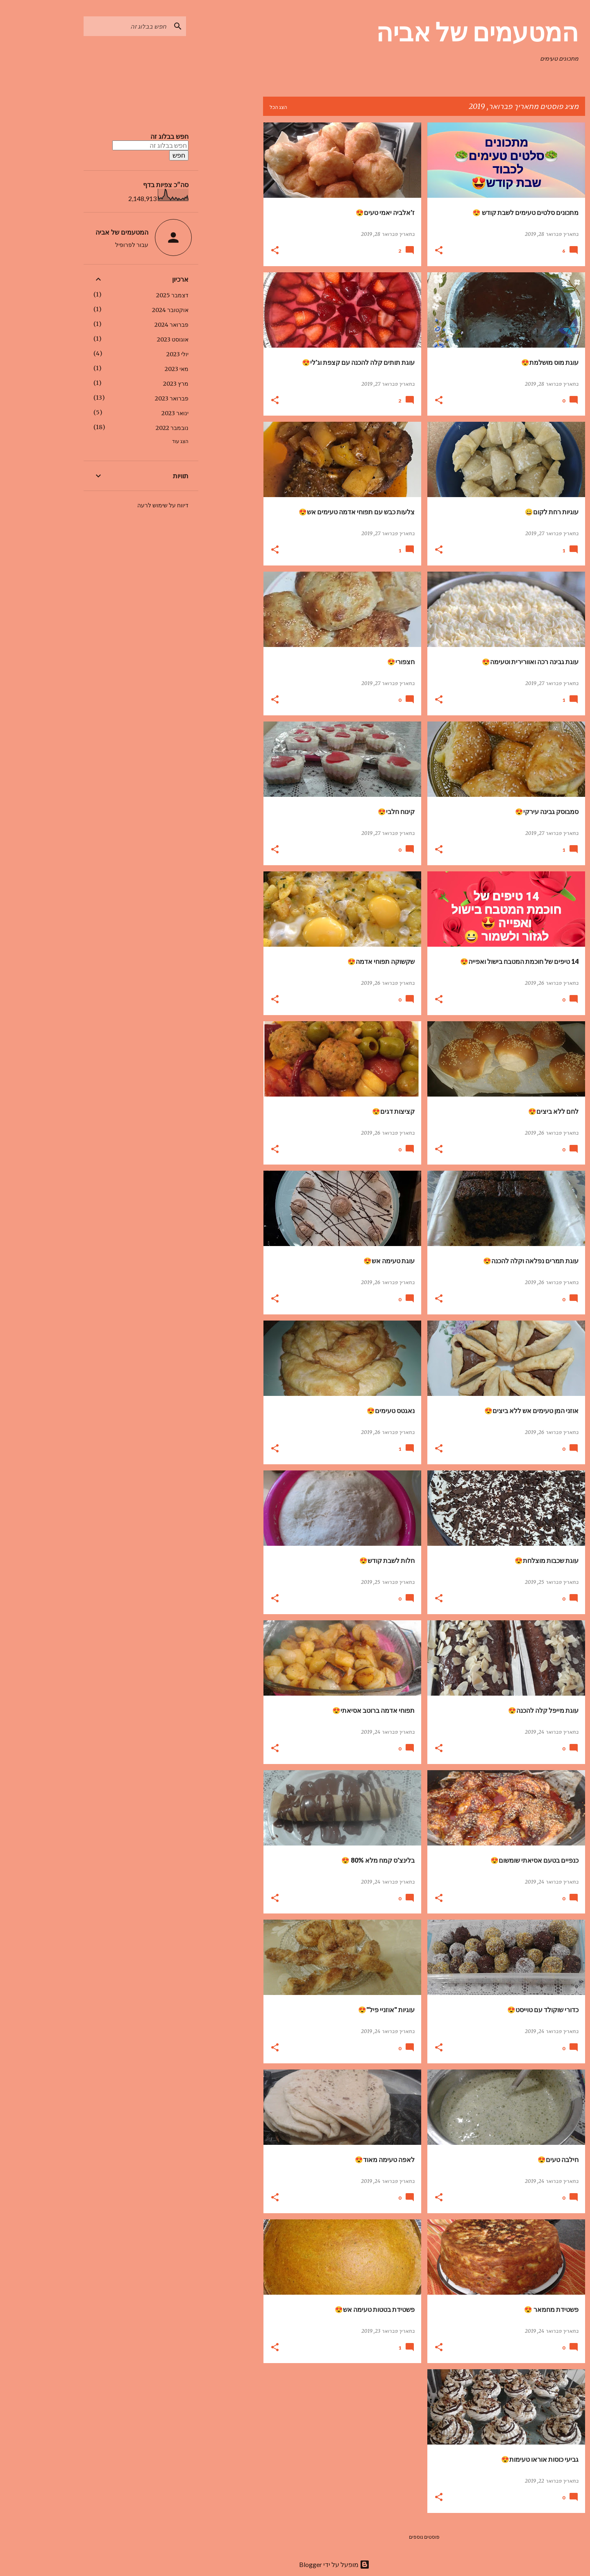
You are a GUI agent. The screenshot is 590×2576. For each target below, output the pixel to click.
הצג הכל (239, 107)
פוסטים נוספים (385, 2537)
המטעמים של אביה (438, 31)
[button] (399, 250)
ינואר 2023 (135, 413)
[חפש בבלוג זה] (87, 26)
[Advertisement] (191, 245)
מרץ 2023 (136, 383)
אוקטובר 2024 (131, 310)
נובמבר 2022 (132, 428)
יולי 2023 (138, 354)
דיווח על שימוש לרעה (123, 505)
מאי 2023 (137, 369)
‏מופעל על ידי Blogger (295, 2564)
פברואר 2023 (132, 398)
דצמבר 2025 (133, 295)
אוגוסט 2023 (133, 339)
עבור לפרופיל (92, 244)
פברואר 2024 (132, 324)
